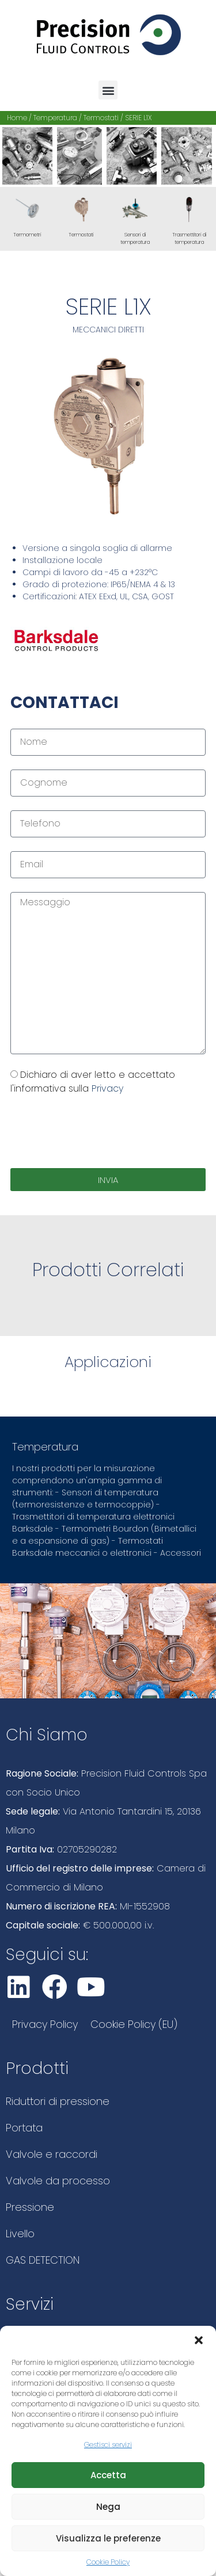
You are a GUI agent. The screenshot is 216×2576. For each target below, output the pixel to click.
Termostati (101, 118)
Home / (20, 118)
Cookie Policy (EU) (133, 2024)
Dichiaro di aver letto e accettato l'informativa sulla (92, 1081)
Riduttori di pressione (57, 2101)
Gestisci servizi (108, 2444)
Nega (108, 2507)
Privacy (107, 1088)
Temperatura (55, 118)
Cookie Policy (108, 2562)
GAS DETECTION (42, 2260)
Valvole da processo (58, 2180)
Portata (24, 2127)
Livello (20, 2233)
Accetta (108, 2475)
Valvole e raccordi (51, 2154)
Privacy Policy (45, 2024)
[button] (198, 2340)
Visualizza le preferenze (108, 2538)
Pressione (30, 2207)
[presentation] (97, 1131)
